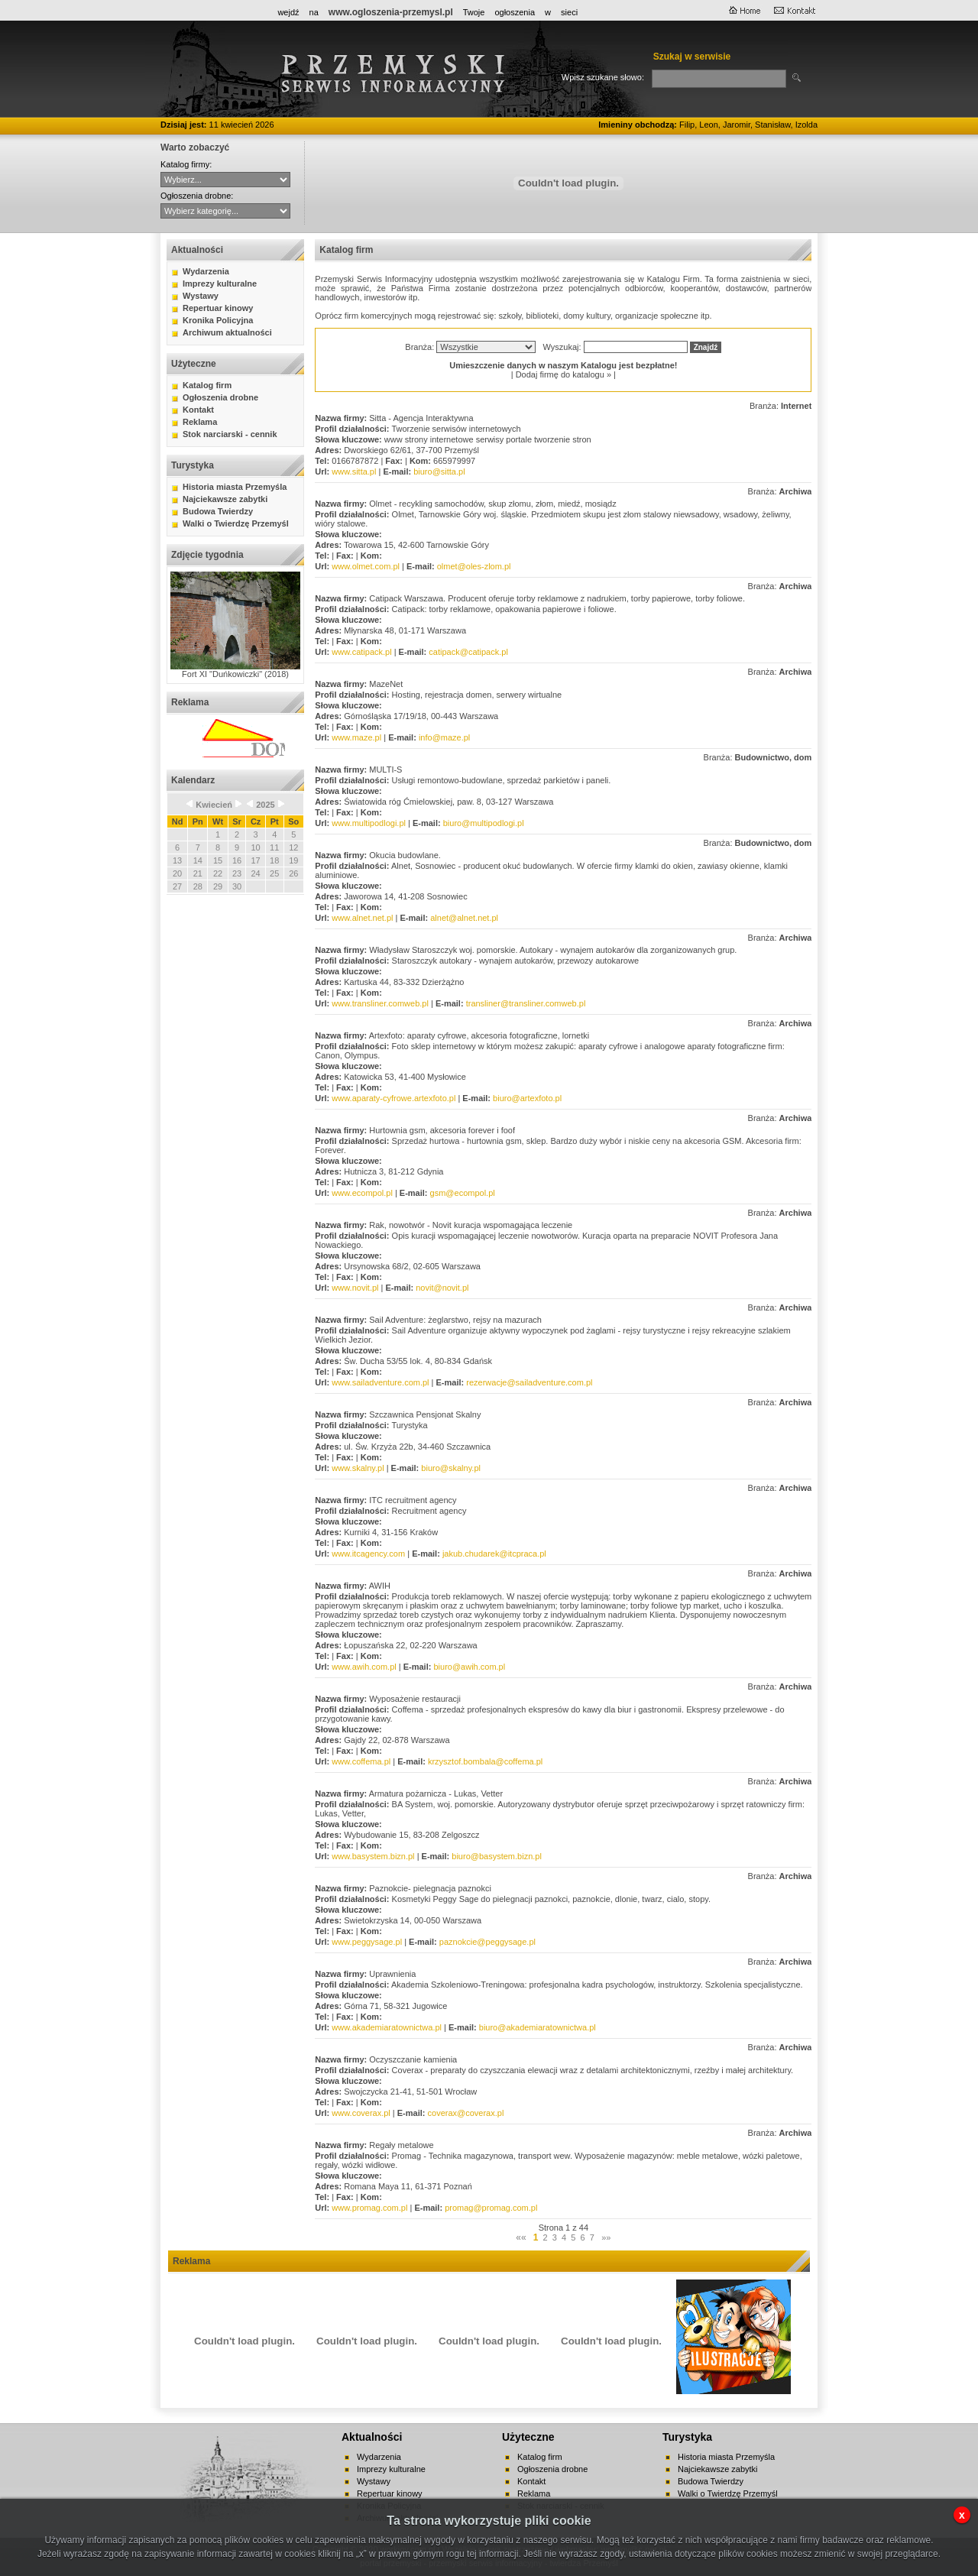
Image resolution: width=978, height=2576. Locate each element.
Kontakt (198, 409)
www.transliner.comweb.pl (380, 1003)
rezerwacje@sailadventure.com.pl (529, 1382)
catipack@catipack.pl (468, 651)
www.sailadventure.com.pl (380, 1382)
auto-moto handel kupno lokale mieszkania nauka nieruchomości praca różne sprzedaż (225, 211)
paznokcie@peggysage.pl (487, 1941)
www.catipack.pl (361, 651)
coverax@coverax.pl (466, 2113)
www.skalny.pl (358, 1468)
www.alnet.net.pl (362, 917)
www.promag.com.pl (369, 2207)
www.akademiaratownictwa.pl (387, 2027)
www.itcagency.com (368, 1553)
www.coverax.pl (361, 2113)
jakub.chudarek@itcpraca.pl (494, 1553)
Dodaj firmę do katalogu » (563, 374)
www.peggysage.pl (367, 1941)
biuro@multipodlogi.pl (483, 823)
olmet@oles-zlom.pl (474, 566)
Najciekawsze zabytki (225, 499)
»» (605, 2237)
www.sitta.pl (354, 471)
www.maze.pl (356, 737)
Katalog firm (207, 385)
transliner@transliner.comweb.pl (526, 1003)
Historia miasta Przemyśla (235, 486)
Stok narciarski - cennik (230, 434)
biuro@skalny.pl (451, 1468)
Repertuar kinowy (218, 308)
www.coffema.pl (361, 1761)
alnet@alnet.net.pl (464, 917)
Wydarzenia (206, 271)
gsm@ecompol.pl (462, 1192)
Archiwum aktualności (227, 332)
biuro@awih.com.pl (469, 1666)
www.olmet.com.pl (366, 566)
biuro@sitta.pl (439, 471)
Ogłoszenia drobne (220, 397)
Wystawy (201, 295)
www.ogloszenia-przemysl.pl (391, 12)
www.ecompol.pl (362, 1192)
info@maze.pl (444, 737)
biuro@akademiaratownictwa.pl (537, 2027)
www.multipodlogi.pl (369, 823)
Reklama (200, 421)
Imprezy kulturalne (220, 283)
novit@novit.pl (442, 1287)
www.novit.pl (355, 1287)
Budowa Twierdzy (218, 511)
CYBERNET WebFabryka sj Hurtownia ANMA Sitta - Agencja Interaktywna (225, 179)
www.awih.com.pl (364, 1666)
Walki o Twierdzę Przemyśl (236, 523)
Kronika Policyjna (218, 320)
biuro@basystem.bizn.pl (497, 1856)
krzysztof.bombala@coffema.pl (485, 1761)
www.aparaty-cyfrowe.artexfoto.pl (393, 1098)
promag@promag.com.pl (491, 2207)
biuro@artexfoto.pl (527, 1098)
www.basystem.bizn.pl (373, 1856)
